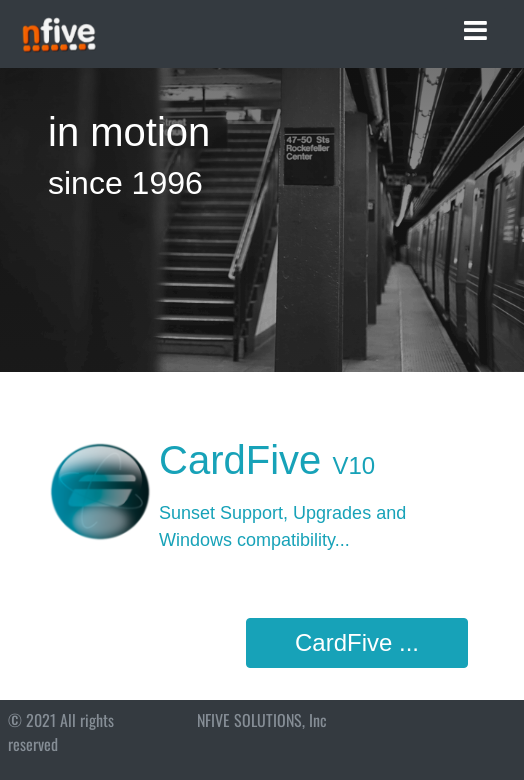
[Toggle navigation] (475, 31)
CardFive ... (357, 642)
